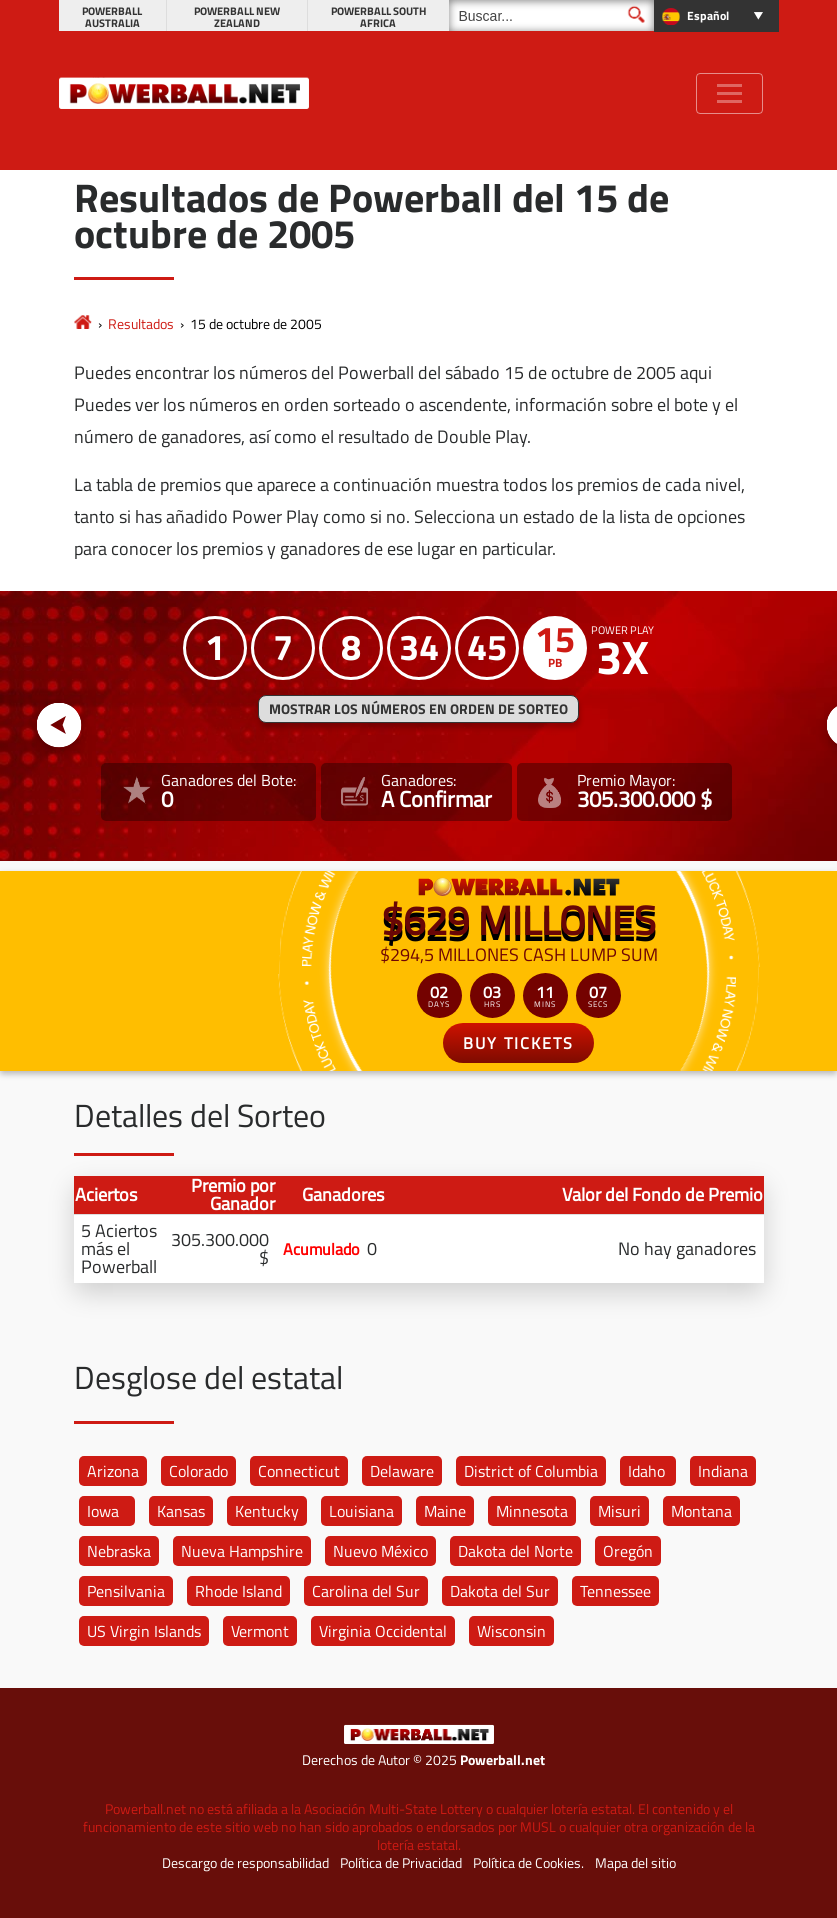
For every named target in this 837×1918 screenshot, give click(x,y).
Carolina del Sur (366, 1591)
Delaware (402, 1471)
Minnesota (532, 1511)
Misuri (619, 1511)
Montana (701, 1511)
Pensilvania (126, 1591)
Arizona (113, 1471)
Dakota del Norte (515, 1551)
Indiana (723, 1471)
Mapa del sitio (635, 1863)
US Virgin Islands (144, 1631)
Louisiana (361, 1511)
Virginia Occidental (383, 1631)
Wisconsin (511, 1631)
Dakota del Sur (500, 1591)
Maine (445, 1511)
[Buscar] (551, 15)
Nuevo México (380, 1551)
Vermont (260, 1631)
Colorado (198, 1471)
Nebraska (119, 1551)
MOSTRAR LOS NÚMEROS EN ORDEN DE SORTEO (418, 709)
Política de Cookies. (528, 1863)
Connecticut (299, 1471)
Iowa (103, 1511)
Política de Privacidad (401, 1863)
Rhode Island (238, 1591)
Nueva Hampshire (242, 1551)
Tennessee (615, 1591)
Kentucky (267, 1511)
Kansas (181, 1511)
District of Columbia (531, 1471)
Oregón (628, 1551)
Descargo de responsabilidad (245, 1863)
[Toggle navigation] (729, 93)
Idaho (646, 1471)
